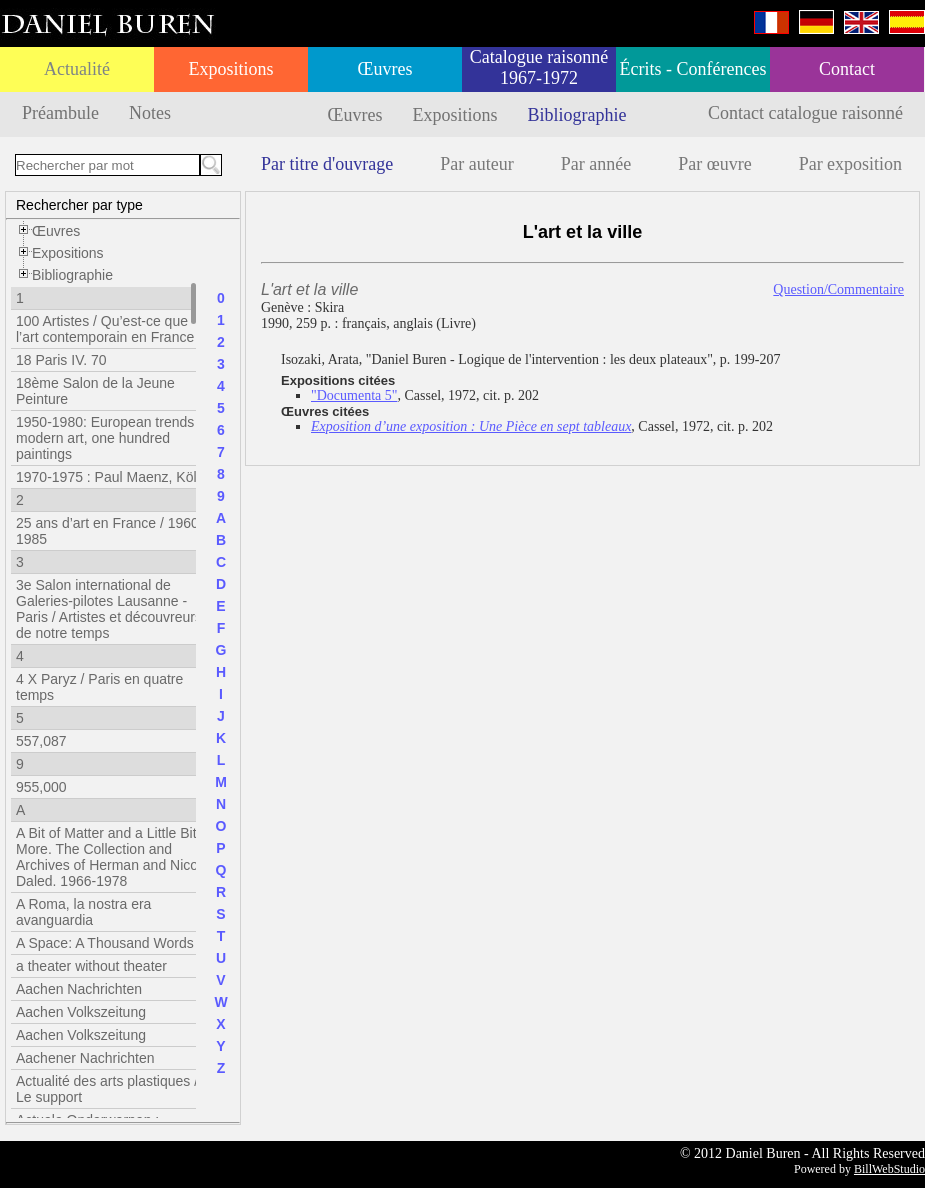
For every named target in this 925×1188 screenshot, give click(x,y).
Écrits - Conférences (693, 69)
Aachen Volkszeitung (81, 1012)
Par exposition (851, 164)
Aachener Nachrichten (85, 1058)
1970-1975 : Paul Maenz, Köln (110, 477)
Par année (596, 164)
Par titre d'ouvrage (327, 164)
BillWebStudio (889, 1169)
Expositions (230, 69)
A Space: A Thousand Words (105, 943)
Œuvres (385, 69)
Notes (150, 113)
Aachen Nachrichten (79, 989)
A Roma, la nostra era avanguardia (83, 912)
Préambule (60, 113)
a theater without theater (91, 966)
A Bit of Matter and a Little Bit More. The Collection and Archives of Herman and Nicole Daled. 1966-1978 (112, 857)
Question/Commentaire (838, 289)
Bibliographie (577, 115)
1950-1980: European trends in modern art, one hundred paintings (112, 438)
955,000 (41, 787)
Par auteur (476, 164)
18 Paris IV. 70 (61, 360)
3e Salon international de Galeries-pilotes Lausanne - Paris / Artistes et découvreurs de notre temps (109, 609)
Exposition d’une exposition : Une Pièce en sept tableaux (471, 426)
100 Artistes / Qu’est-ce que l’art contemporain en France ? (111, 329)
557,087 (41, 741)
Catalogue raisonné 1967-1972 (539, 67)
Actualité (77, 69)
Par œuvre (714, 164)
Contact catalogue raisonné (805, 113)
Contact (847, 69)
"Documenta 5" (354, 395)
